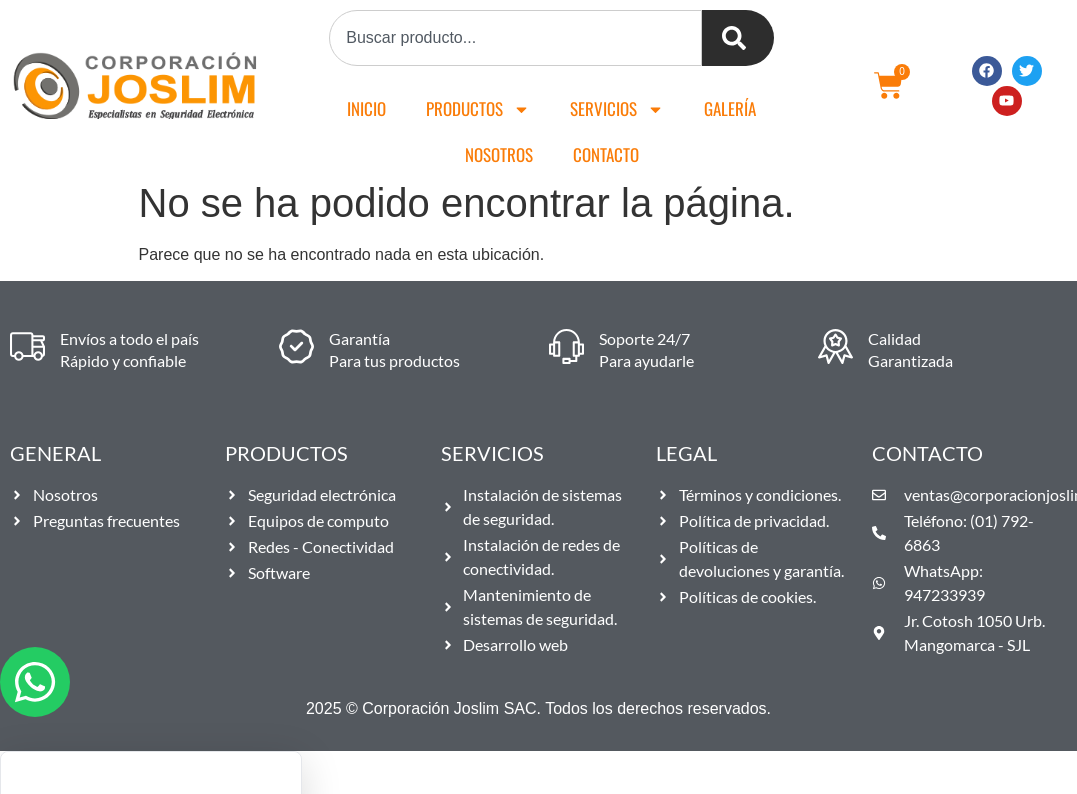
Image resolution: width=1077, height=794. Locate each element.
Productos (478, 109)
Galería (730, 108)
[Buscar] (738, 38)
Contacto (606, 154)
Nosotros (499, 154)
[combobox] (515, 38)
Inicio (366, 108)
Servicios (617, 109)
